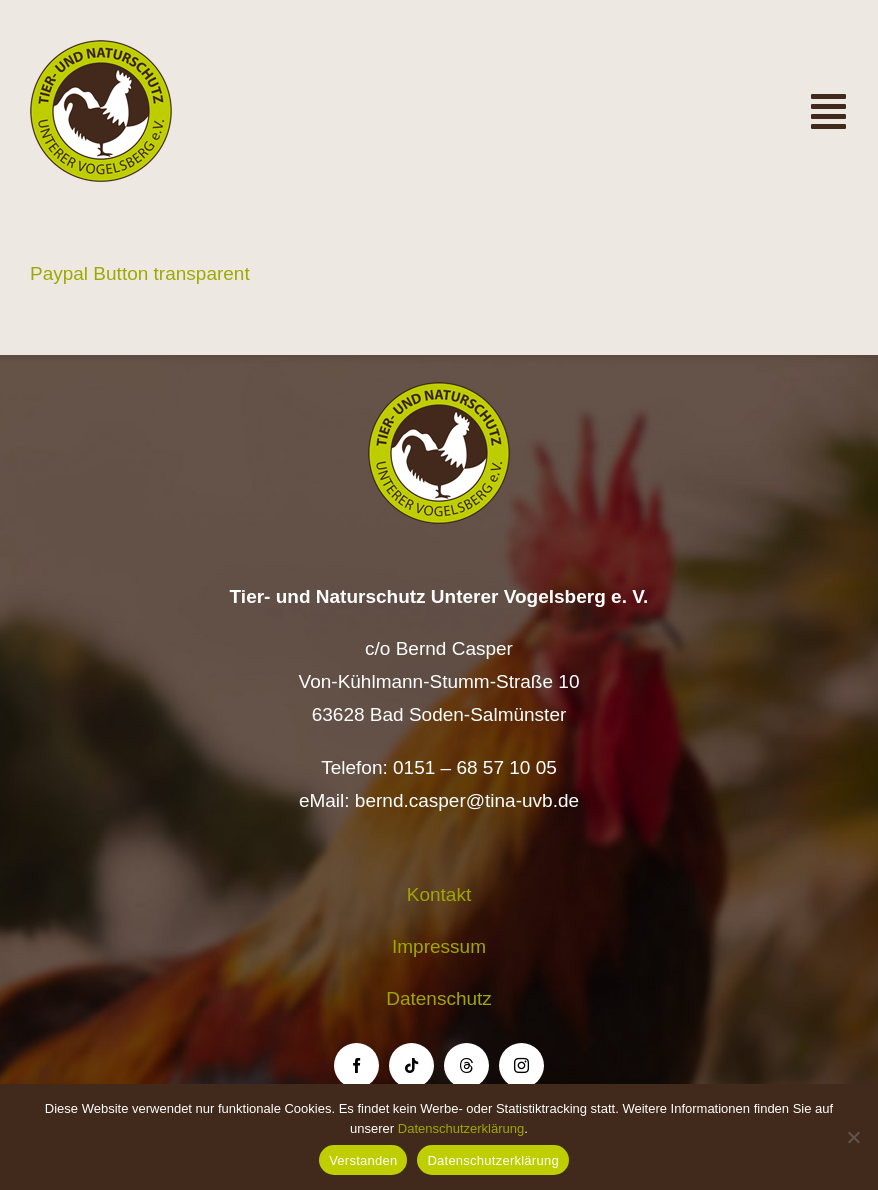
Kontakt (439, 894)
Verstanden (363, 1160)
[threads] (466, 1065)
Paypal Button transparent (140, 273)
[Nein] (853, 1137)
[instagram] (521, 1065)
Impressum (439, 946)
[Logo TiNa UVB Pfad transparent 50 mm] (101, 49)
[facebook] (356, 1065)
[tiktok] (411, 1065)
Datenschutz (439, 998)
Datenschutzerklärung (461, 1128)
